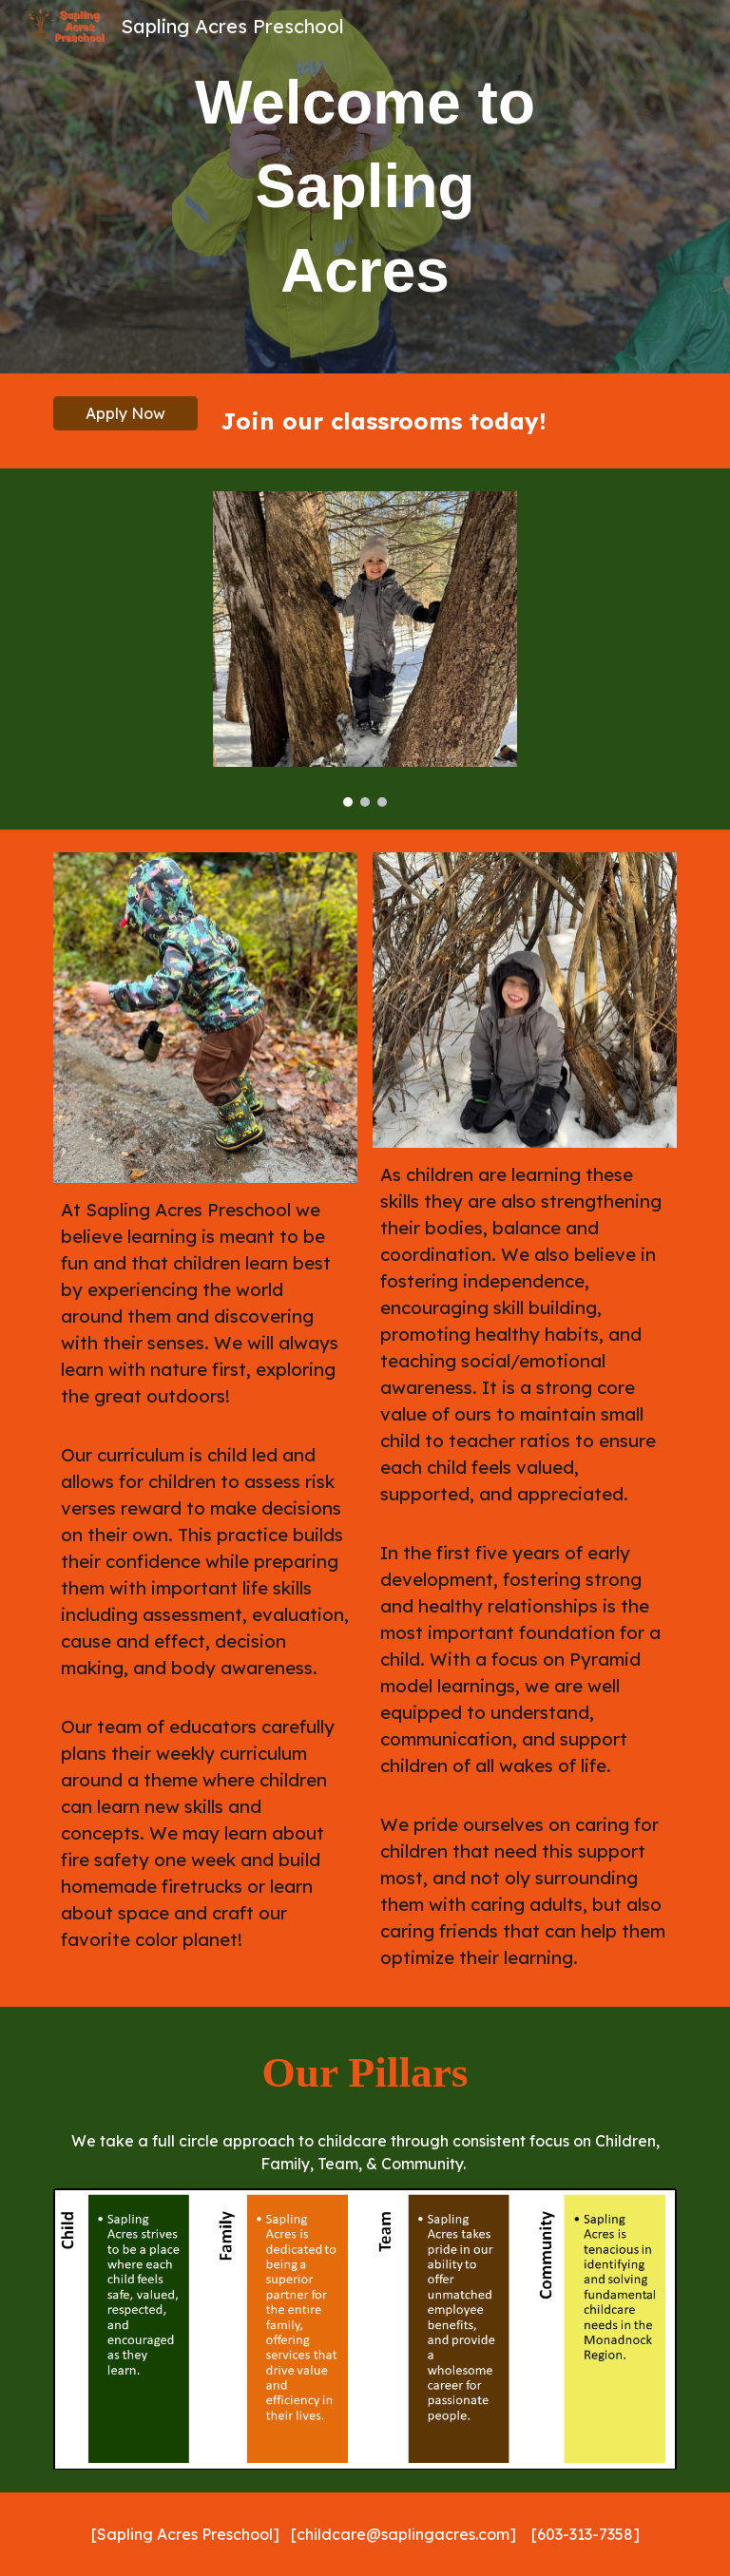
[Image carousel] (364, 649)
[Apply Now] (125, 413)
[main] (364, 186)
